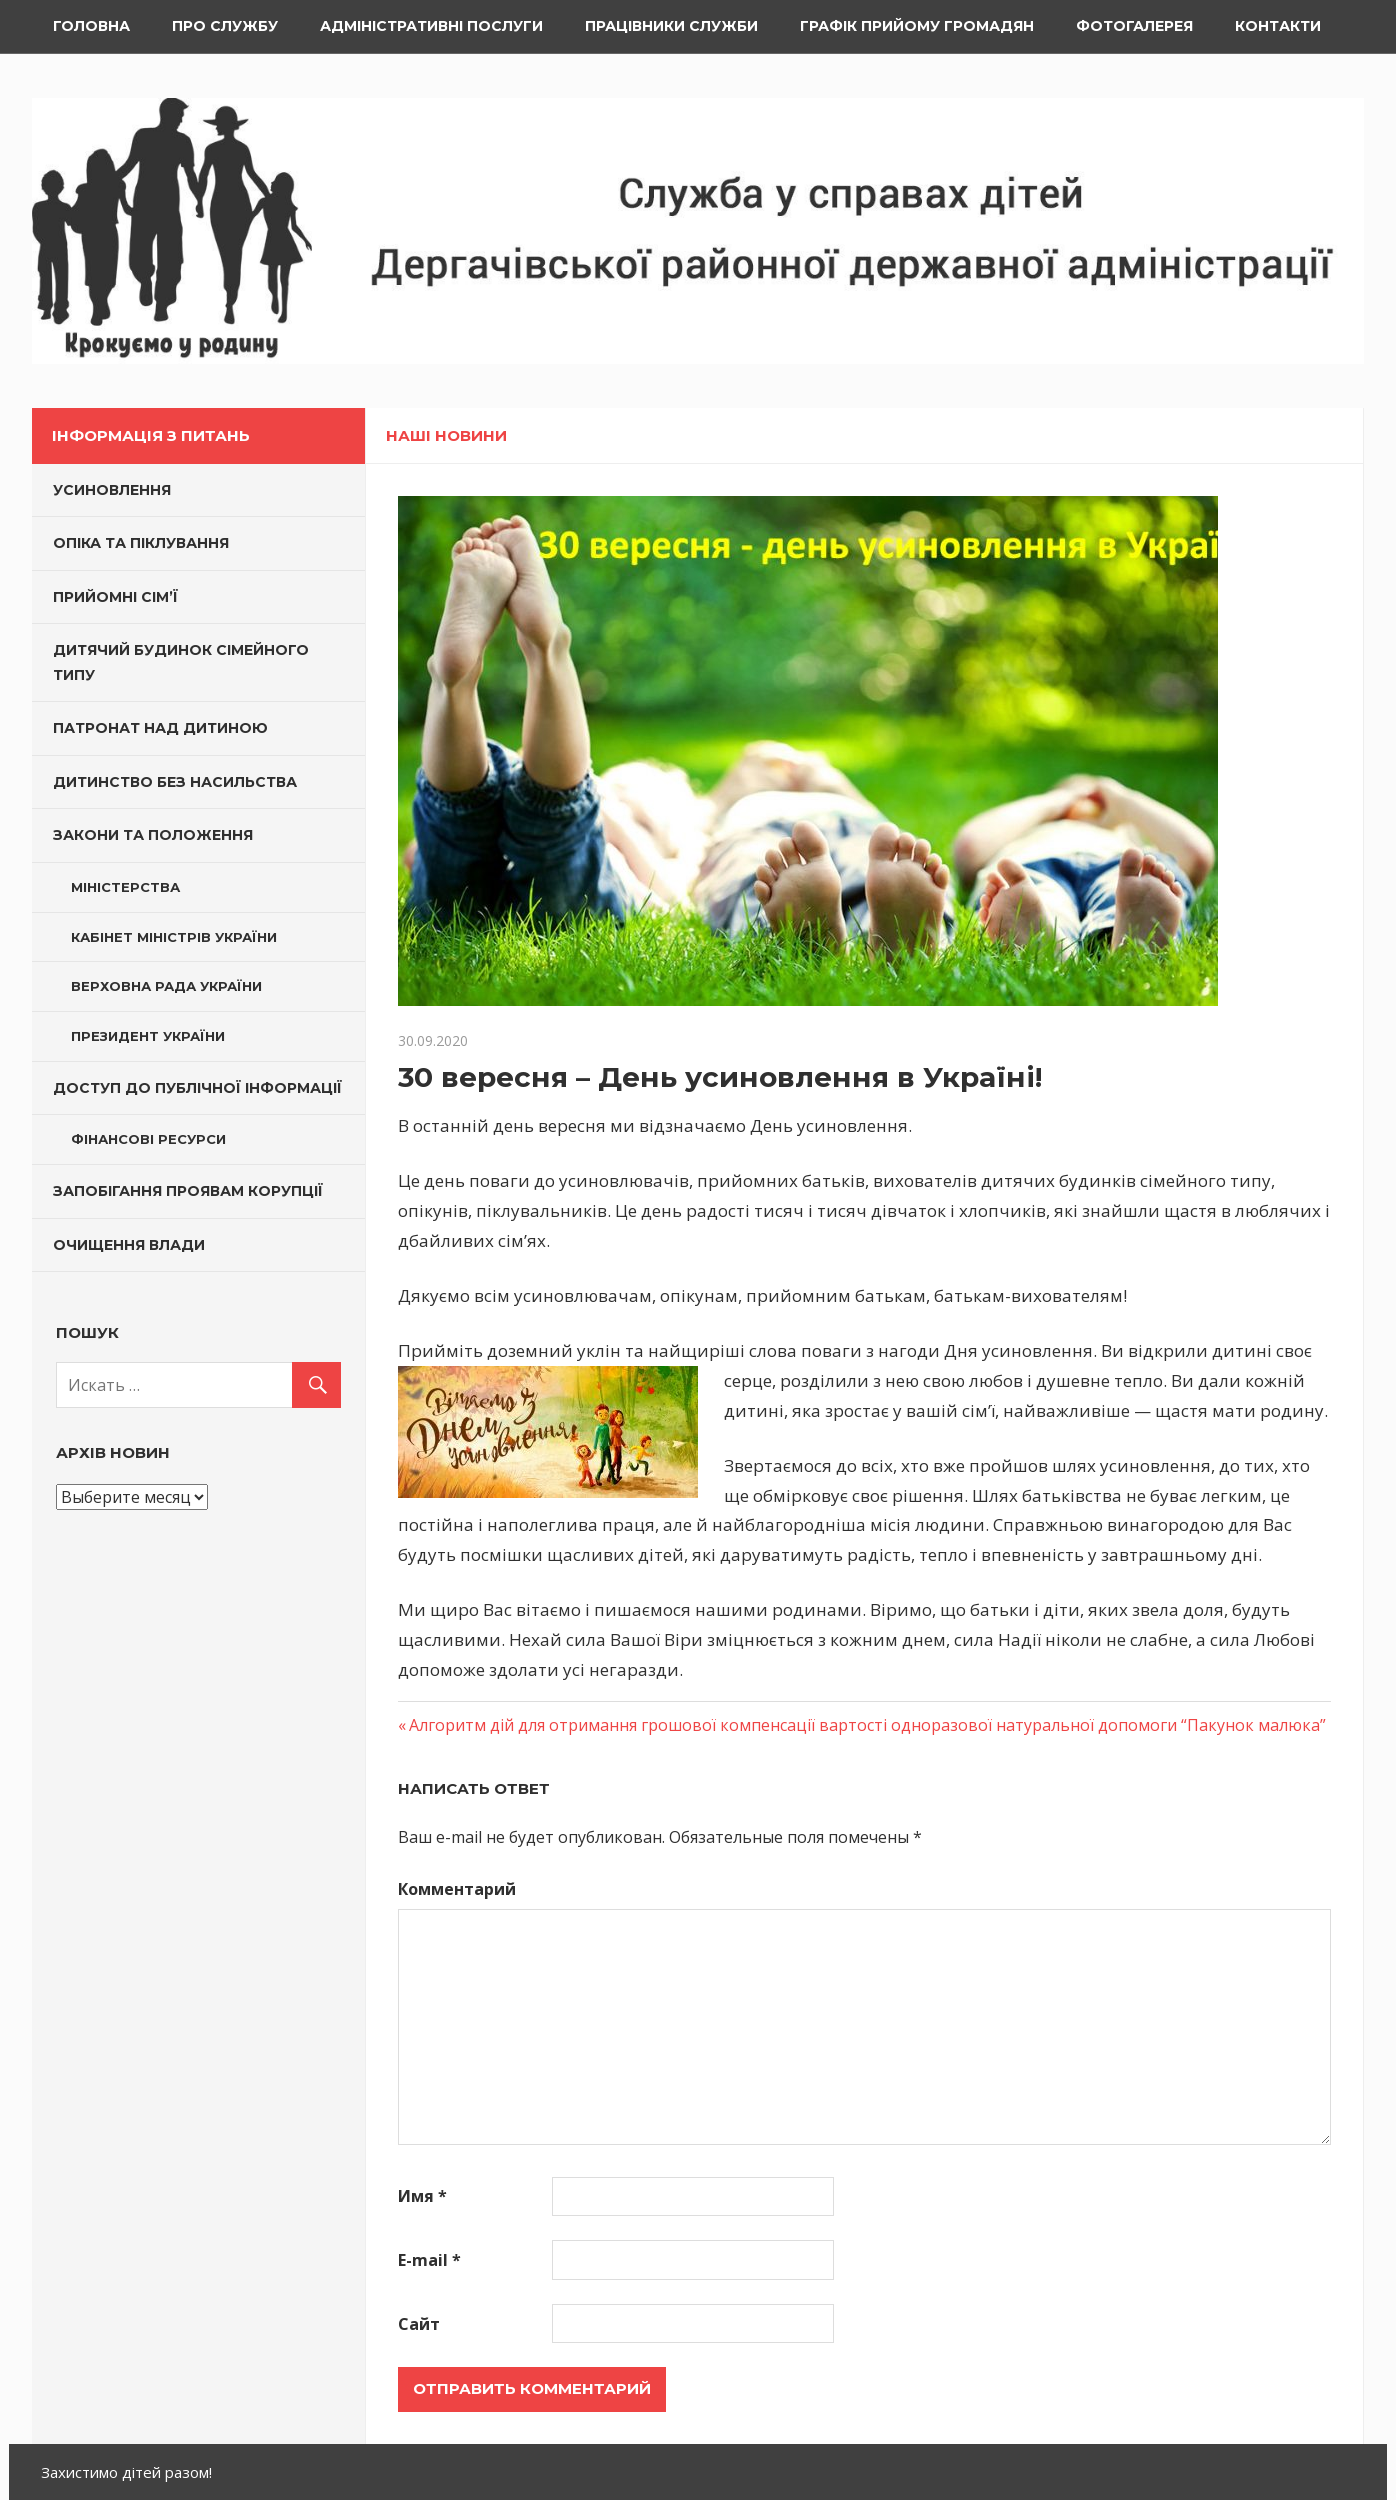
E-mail (429, 2260)
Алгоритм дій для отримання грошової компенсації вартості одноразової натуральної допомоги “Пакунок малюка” (867, 1725)
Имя (422, 2196)
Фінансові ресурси (148, 1139)
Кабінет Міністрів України (174, 937)
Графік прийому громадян (917, 26)
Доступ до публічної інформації (197, 1088)
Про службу (225, 26)
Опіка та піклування (141, 543)
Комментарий (457, 1889)
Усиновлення (112, 490)
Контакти (1278, 26)
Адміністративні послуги (431, 26)
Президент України (148, 1036)
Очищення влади (129, 1245)
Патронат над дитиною (160, 728)
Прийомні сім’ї (115, 597)
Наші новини (446, 435)
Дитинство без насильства (175, 782)
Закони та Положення (153, 835)
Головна (91, 26)
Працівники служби (671, 26)
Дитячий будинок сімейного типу (181, 662)
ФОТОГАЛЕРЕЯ (1134, 26)
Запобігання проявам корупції (188, 1191)
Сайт (419, 2324)
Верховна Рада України (166, 986)
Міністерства (125, 887)
